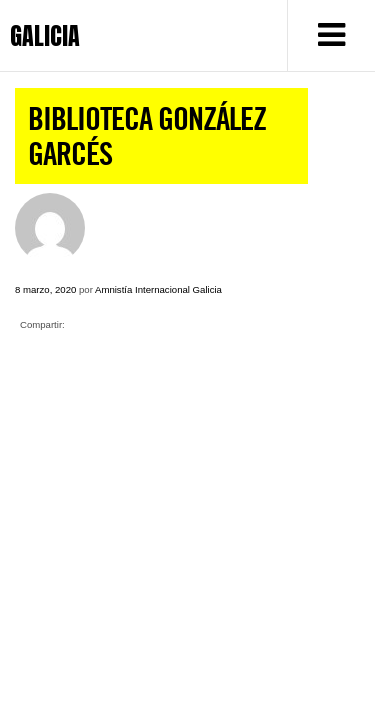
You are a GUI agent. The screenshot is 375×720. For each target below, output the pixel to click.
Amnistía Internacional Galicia (158, 289)
